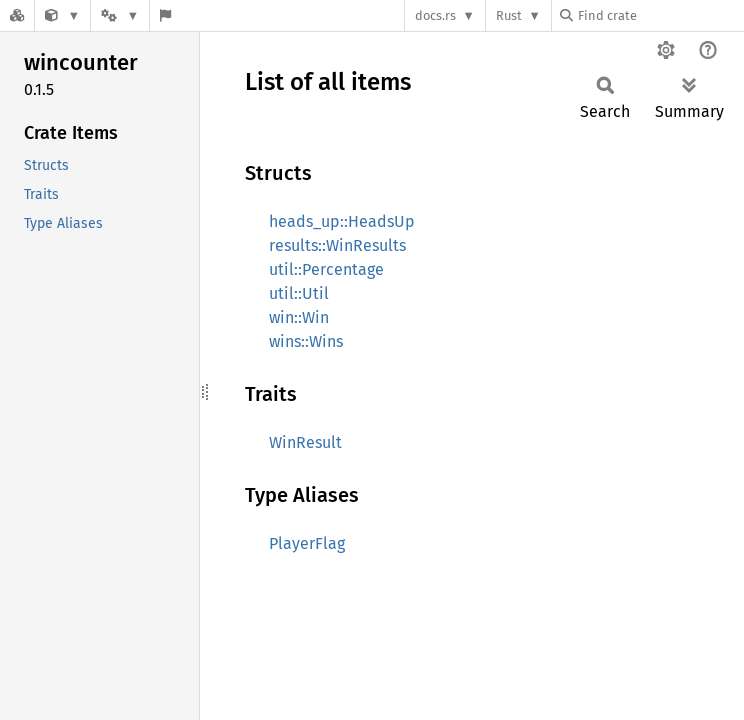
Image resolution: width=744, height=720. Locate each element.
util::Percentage (326, 269)
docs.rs (435, 15)
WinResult (305, 442)
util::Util (299, 293)
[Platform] (120, 15)
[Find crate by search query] (660, 15)
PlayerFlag (307, 543)
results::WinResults (337, 245)
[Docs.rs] (17, 15)
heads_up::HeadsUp (342, 221)
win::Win (299, 317)
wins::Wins (306, 341)
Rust (509, 15)
